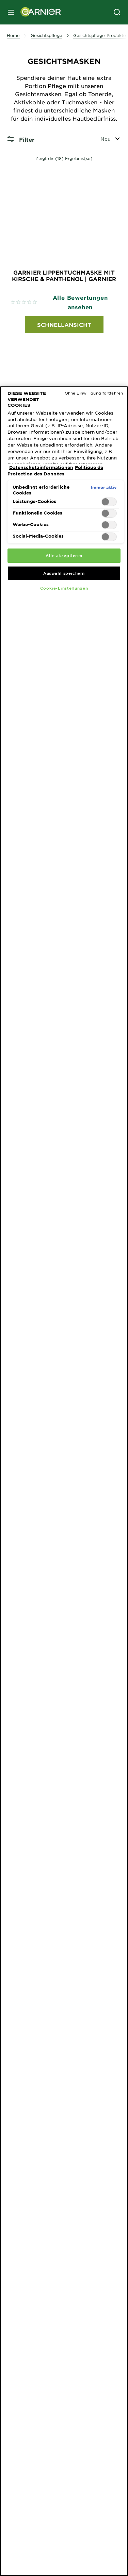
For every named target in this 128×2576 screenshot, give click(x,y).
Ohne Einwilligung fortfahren (94, 392)
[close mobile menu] (11, 12)
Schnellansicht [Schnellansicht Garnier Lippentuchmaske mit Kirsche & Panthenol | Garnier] (64, 324)
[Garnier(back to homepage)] (38, 12)
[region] (64, 1481)
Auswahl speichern (64, 573)
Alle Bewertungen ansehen (80, 302)
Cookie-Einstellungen (64, 588)
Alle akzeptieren (64, 555)
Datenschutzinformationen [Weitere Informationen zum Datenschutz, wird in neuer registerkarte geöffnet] (41, 467)
